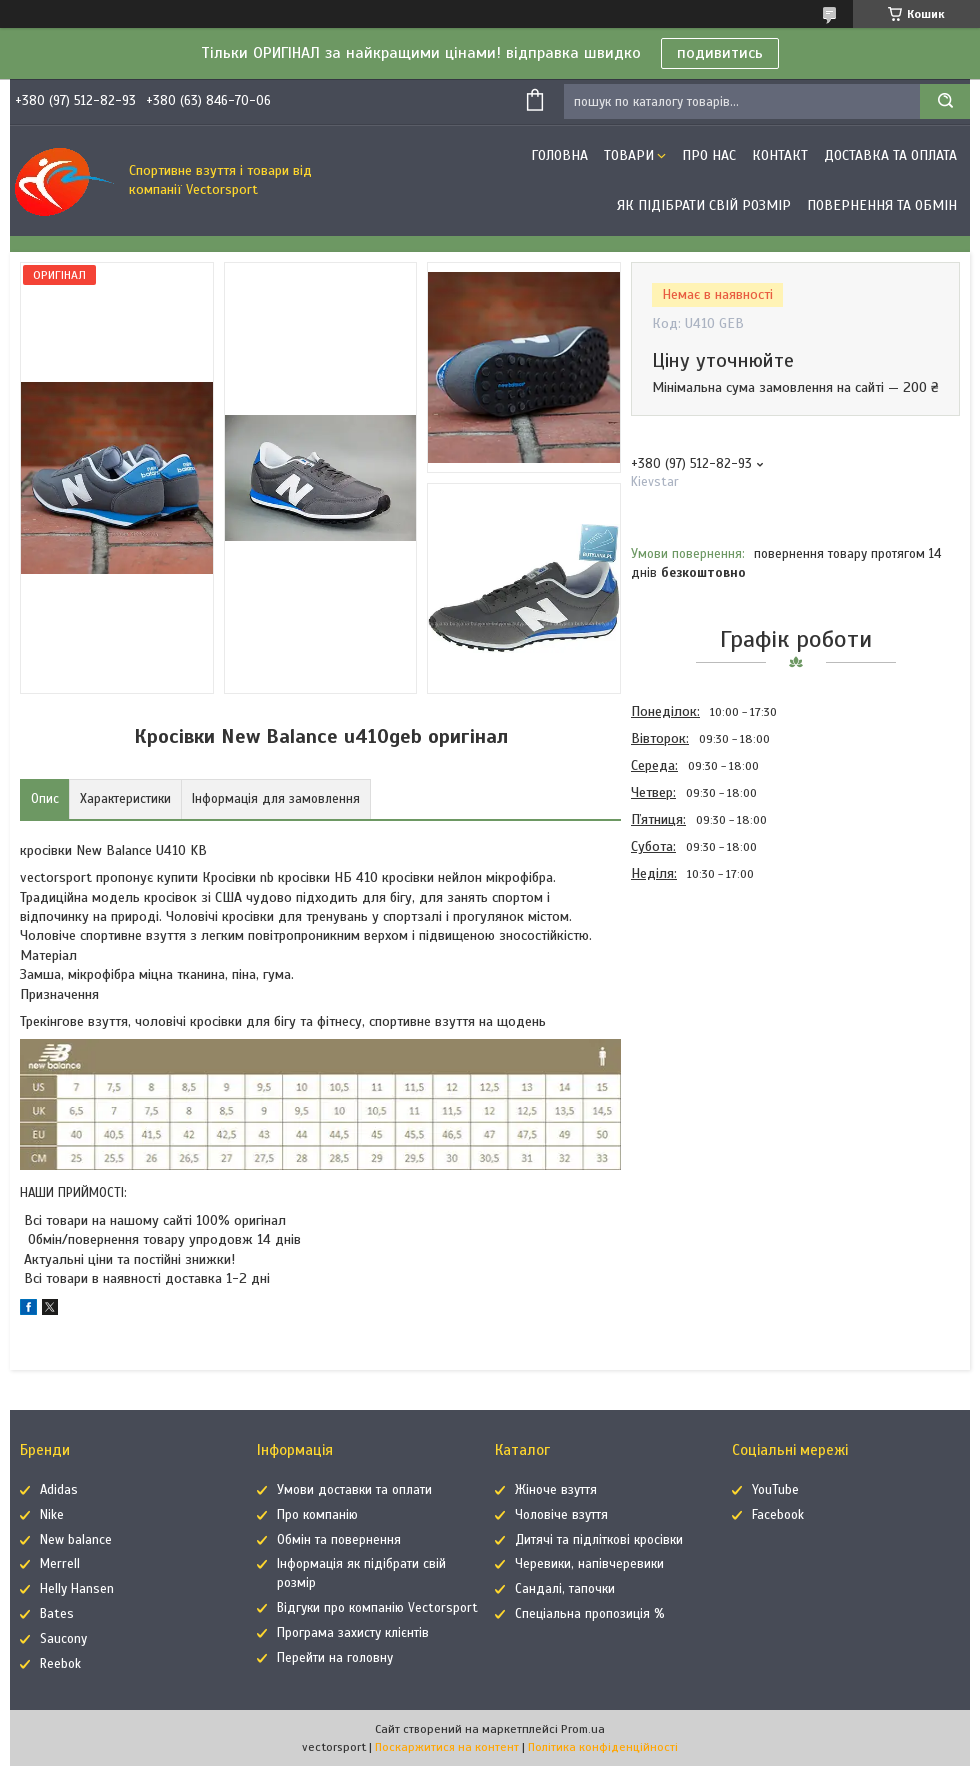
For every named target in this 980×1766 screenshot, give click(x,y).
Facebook (778, 1515)
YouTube (775, 1490)
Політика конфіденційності (603, 1747)
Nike (52, 1515)
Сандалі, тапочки (565, 1589)
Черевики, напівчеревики (589, 1564)
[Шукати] (945, 101)
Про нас (709, 155)
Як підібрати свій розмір (704, 205)
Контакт (780, 155)
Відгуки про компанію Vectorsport (377, 1608)
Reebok (60, 1664)
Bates (57, 1614)
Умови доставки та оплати (354, 1490)
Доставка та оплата (890, 155)
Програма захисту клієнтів (353, 1633)
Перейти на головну (335, 1658)
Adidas (59, 1490)
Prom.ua (583, 1729)
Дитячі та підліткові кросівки (599, 1540)
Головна (559, 155)
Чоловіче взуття (561, 1515)
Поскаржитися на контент (447, 1747)
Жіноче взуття (556, 1490)
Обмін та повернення (339, 1540)
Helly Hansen (77, 1589)
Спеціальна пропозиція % (590, 1614)
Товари (629, 155)
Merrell (60, 1564)
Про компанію (317, 1515)
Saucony (63, 1639)
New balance (76, 1540)
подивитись (720, 53)
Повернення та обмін (882, 205)
